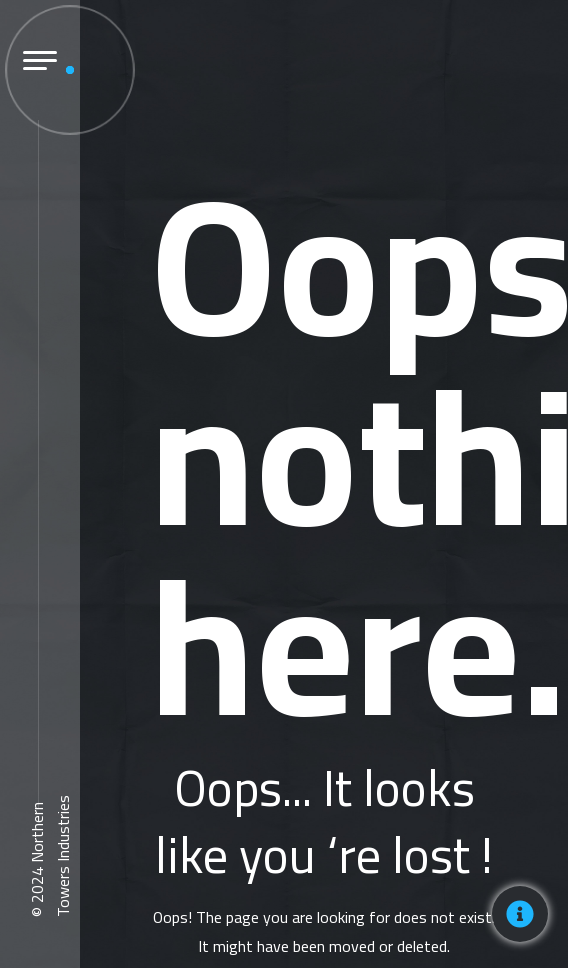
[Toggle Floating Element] (520, 914)
